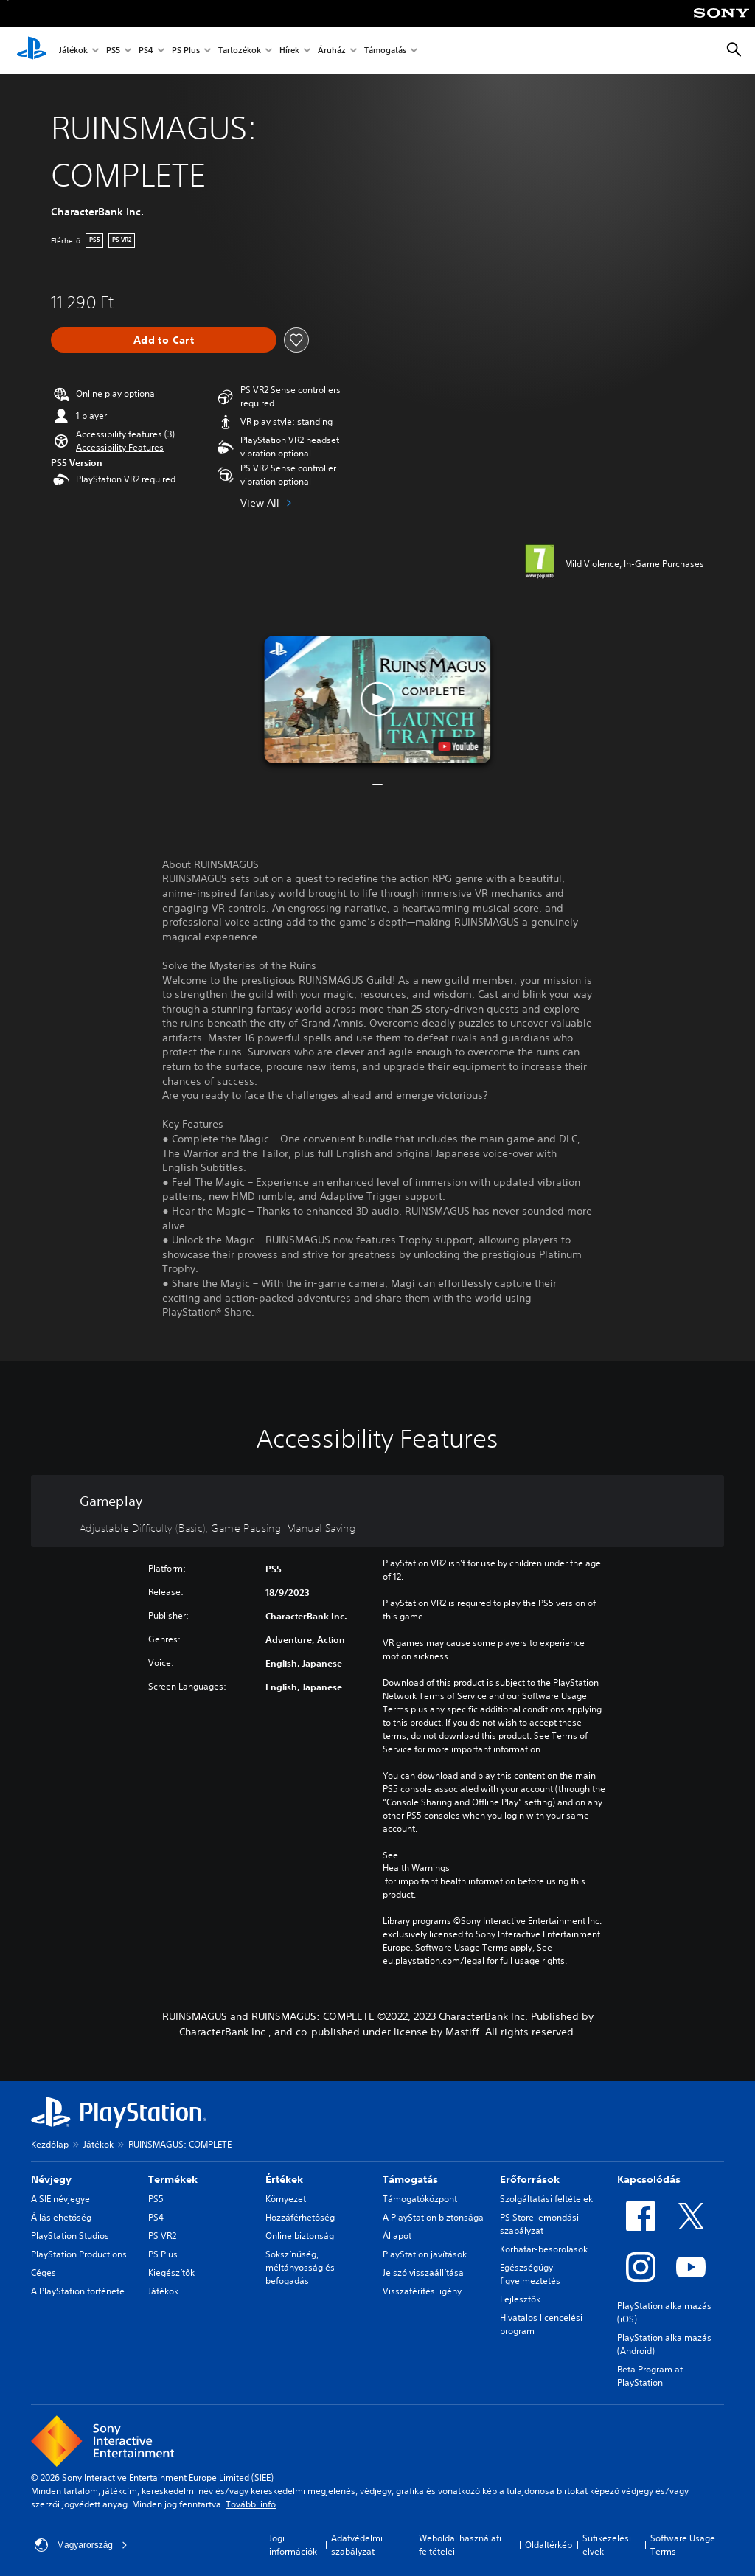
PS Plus (186, 50)
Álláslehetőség (61, 2217)
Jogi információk (293, 2545)
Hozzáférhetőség (300, 2217)
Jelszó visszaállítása (423, 2272)
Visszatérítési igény (422, 2291)
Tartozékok (239, 50)
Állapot (397, 2235)
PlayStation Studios (70, 2235)
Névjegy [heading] (51, 2179)
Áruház (332, 50)
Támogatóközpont (420, 2199)
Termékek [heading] (173, 2179)
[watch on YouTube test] (459, 746)
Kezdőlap (50, 2144)
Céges (43, 2272)
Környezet (285, 2199)
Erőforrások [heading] (530, 2179)
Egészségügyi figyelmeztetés (530, 2274)
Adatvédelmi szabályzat (357, 2545)
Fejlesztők (520, 2299)
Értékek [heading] (284, 2179)
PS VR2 (162, 2235)
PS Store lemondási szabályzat (539, 2224)
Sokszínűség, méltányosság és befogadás (300, 2267)
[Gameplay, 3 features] (377, 1511)
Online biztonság (299, 2235)
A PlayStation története (78, 2291)
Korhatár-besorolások (544, 2249)
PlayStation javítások (425, 2254)
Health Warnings (416, 1868)
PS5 (113, 50)
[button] (120, 447)
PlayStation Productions (79, 2254)
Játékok (73, 50)
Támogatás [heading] (410, 2179)
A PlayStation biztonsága (433, 2217)
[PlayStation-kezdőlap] (31, 50)
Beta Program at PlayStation (650, 2376)
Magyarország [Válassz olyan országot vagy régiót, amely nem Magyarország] (81, 2545)
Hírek (289, 50)
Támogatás (385, 50)
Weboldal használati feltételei (460, 2545)
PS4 (146, 50)
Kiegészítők (171, 2272)
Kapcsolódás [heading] (649, 2179)
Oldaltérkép (548, 2544)
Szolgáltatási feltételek (546, 2199)
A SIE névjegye (60, 2199)
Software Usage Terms (682, 2545)
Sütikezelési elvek (606, 2545)
